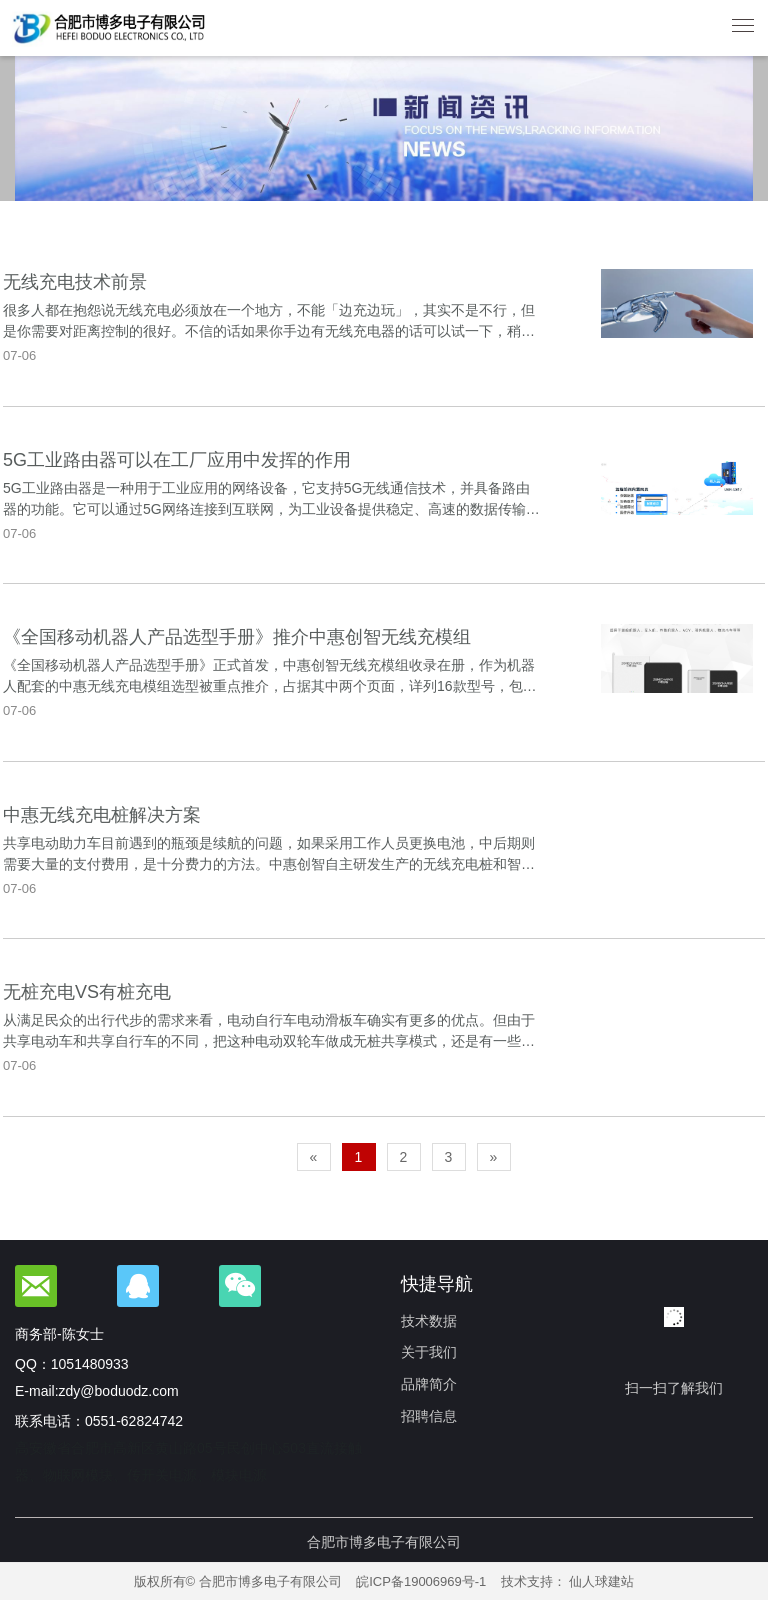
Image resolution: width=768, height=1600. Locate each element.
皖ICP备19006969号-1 (421, 1581)
